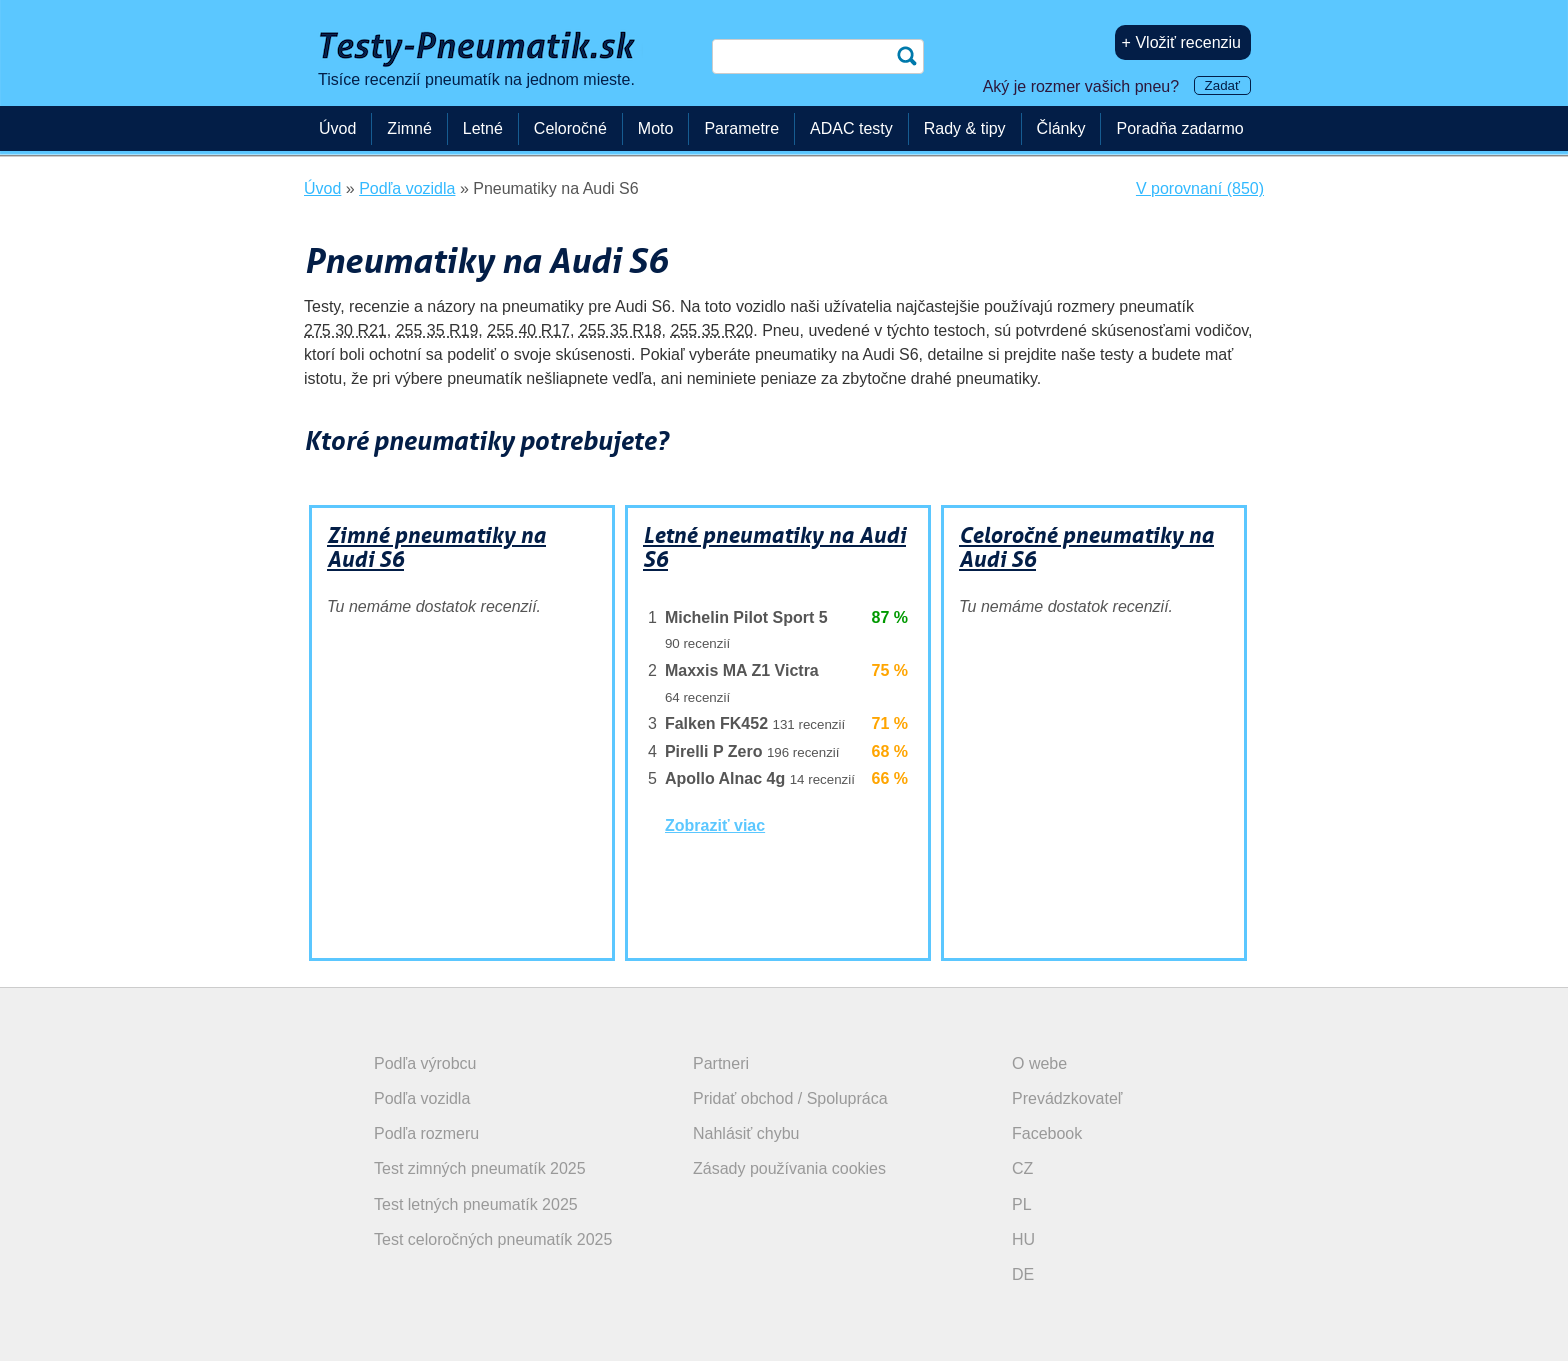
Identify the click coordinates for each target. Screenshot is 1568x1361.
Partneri (721, 1063)
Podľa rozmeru (426, 1133)
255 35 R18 (620, 330)
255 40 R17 (528, 330)
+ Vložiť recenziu (1181, 42)
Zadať (1222, 85)
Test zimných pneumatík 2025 (480, 1168)
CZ (1022, 1168)
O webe (1039, 1063)
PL (1022, 1204)
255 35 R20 (712, 330)
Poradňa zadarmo (1179, 128)
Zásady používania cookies (789, 1168)
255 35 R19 (437, 330)
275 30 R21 (345, 330)
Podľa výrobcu (425, 1063)
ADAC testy (851, 128)
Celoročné (570, 128)
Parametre (741, 128)
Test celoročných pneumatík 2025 (493, 1239)
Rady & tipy (965, 128)
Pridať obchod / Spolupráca (790, 1098)
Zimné (409, 128)
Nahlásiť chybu (746, 1133)
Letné (483, 128)
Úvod (337, 128)
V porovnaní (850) (1200, 188)
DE (1023, 1274)
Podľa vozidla (422, 1098)
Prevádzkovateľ (1067, 1098)
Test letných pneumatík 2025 (476, 1204)
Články (1061, 128)
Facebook (1047, 1133)
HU (1023, 1239)
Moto (656, 128)
